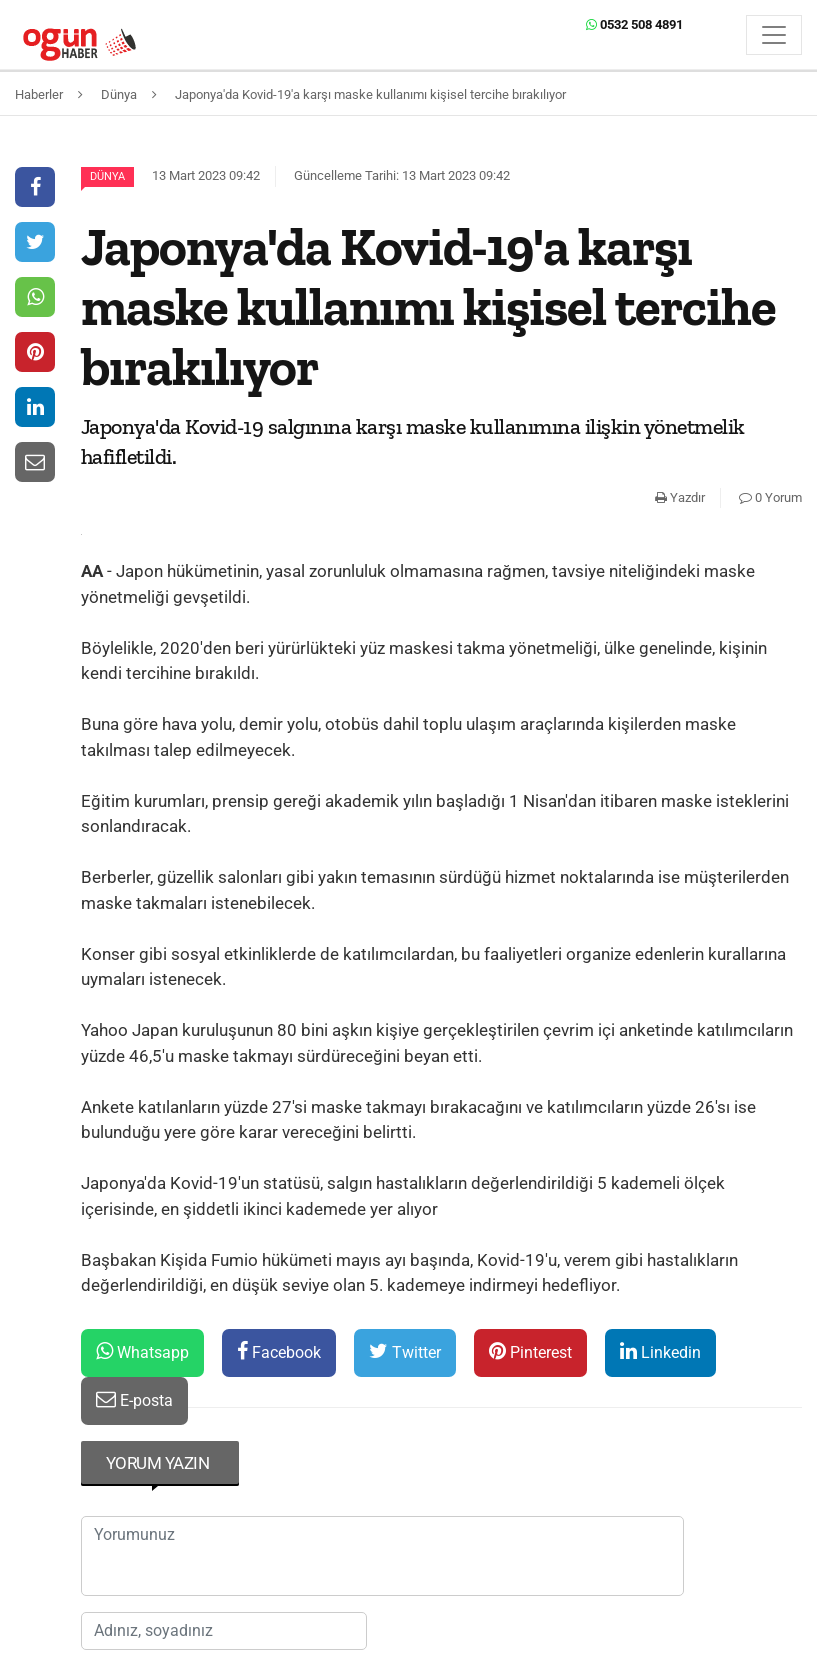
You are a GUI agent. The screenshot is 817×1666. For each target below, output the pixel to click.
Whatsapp (142, 1351)
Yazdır (680, 497)
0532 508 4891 (634, 24)
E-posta (134, 1399)
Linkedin (660, 1351)
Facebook (279, 1351)
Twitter (405, 1351)
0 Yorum (770, 497)
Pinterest (530, 1351)
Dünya (107, 176)
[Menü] (774, 35)
